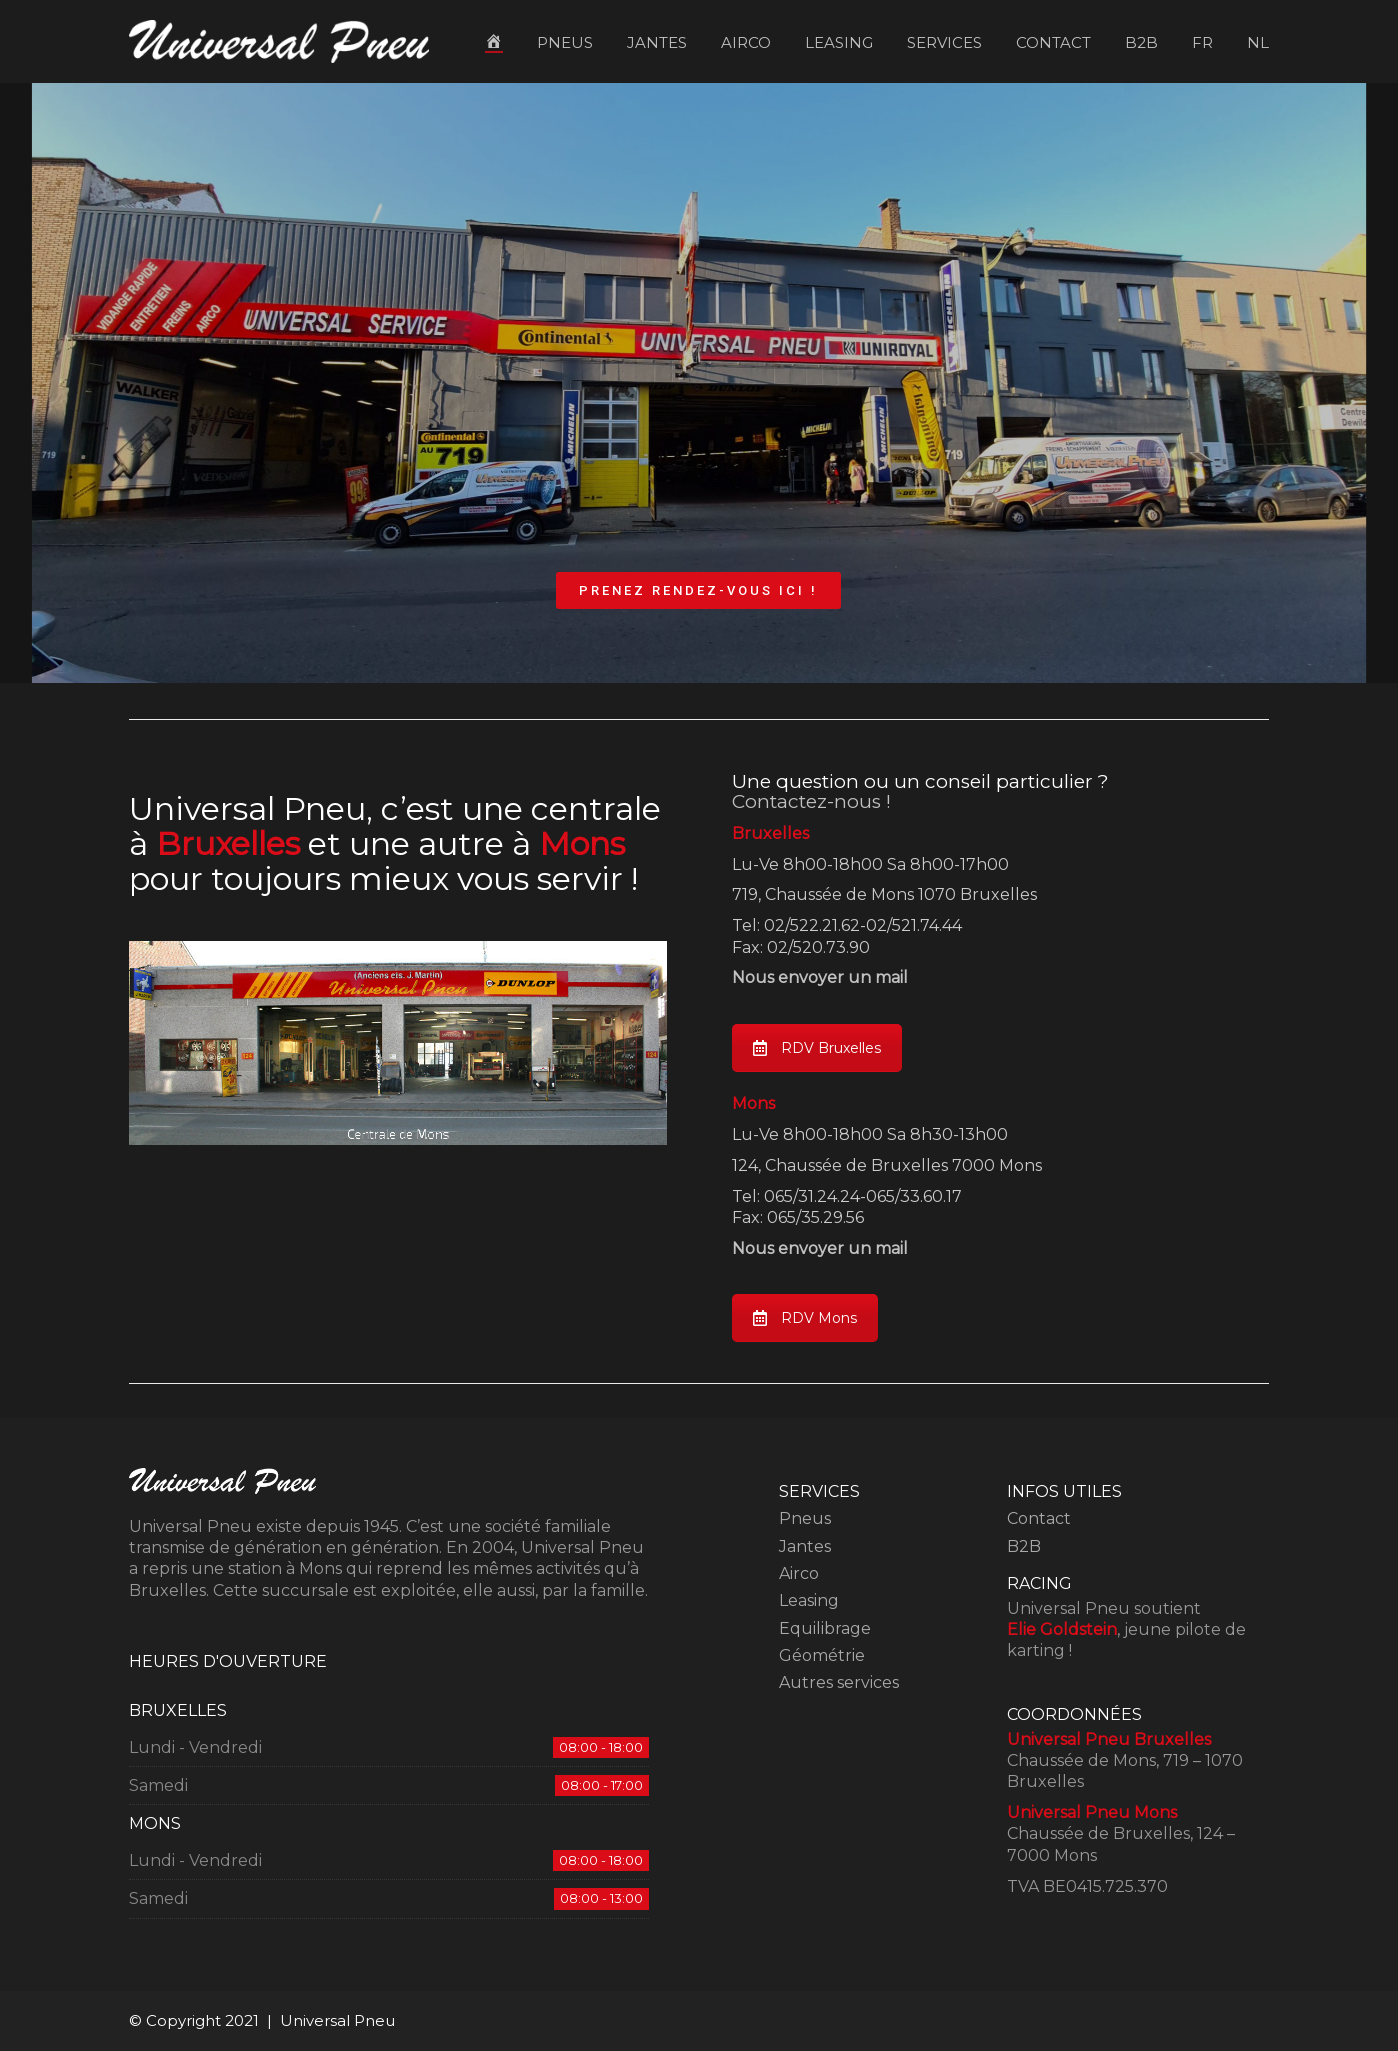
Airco (799, 1573)
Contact (1039, 1518)
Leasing (809, 1600)
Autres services (839, 1682)
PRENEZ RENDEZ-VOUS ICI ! (698, 590)
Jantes (805, 1546)
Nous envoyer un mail (820, 977)
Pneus (805, 1518)
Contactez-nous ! (811, 801)
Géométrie (822, 1655)
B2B (1024, 1546)
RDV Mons (805, 1318)
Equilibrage (825, 1628)
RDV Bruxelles (817, 1048)
